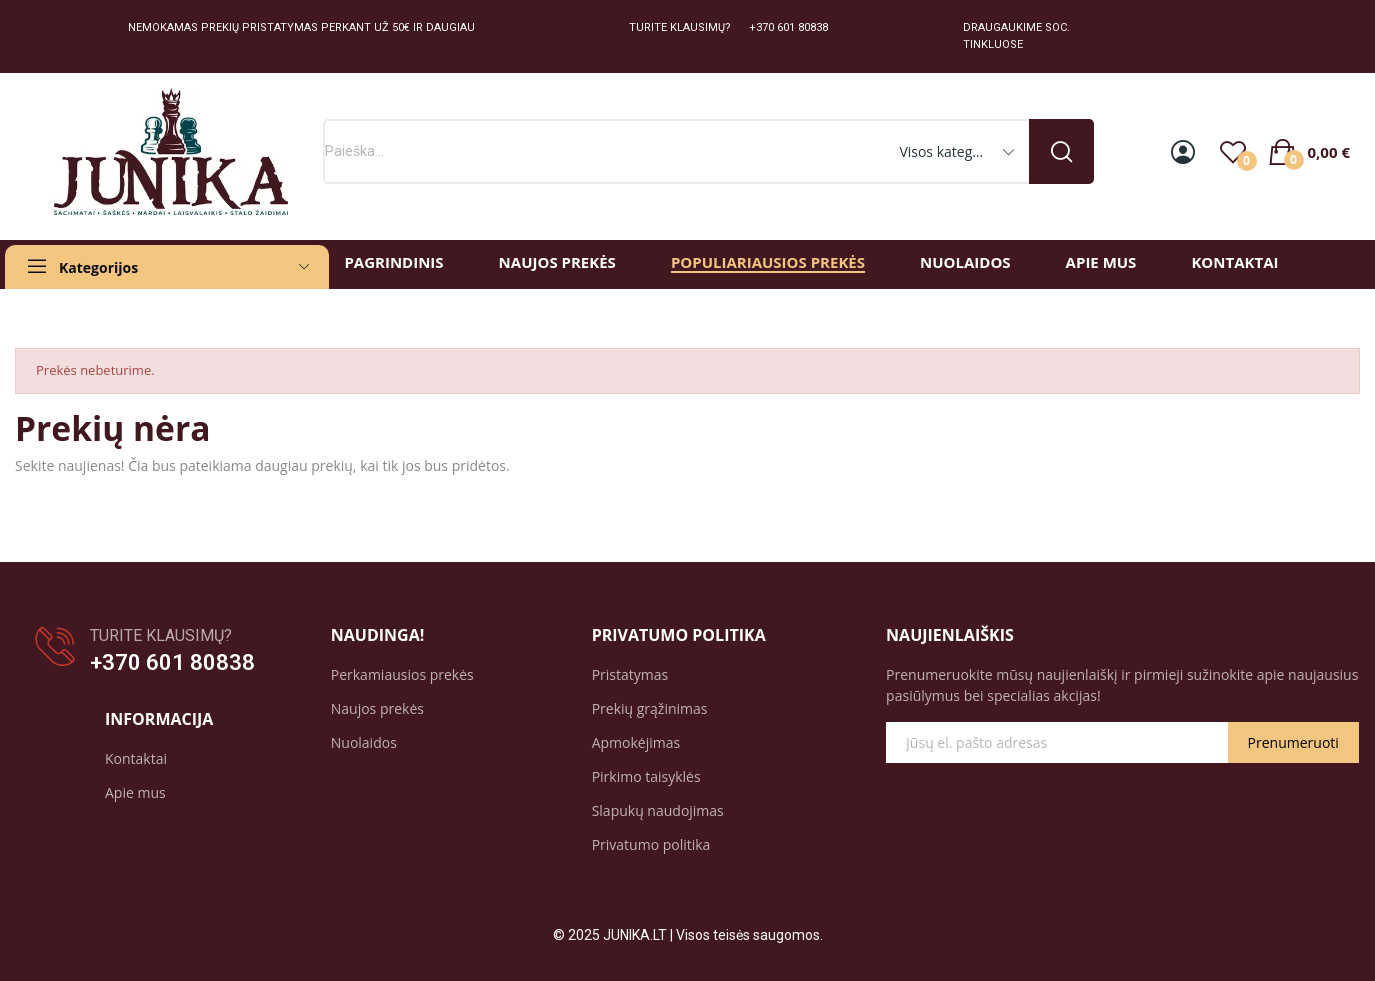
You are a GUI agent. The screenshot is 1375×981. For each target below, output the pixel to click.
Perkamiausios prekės (402, 674)
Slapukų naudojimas (658, 810)
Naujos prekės (377, 708)
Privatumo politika (651, 844)
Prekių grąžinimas (650, 708)
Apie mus (135, 792)
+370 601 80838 (172, 662)
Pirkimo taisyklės (646, 776)
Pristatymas (630, 674)
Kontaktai (136, 758)
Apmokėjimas (636, 742)
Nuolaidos (364, 742)
